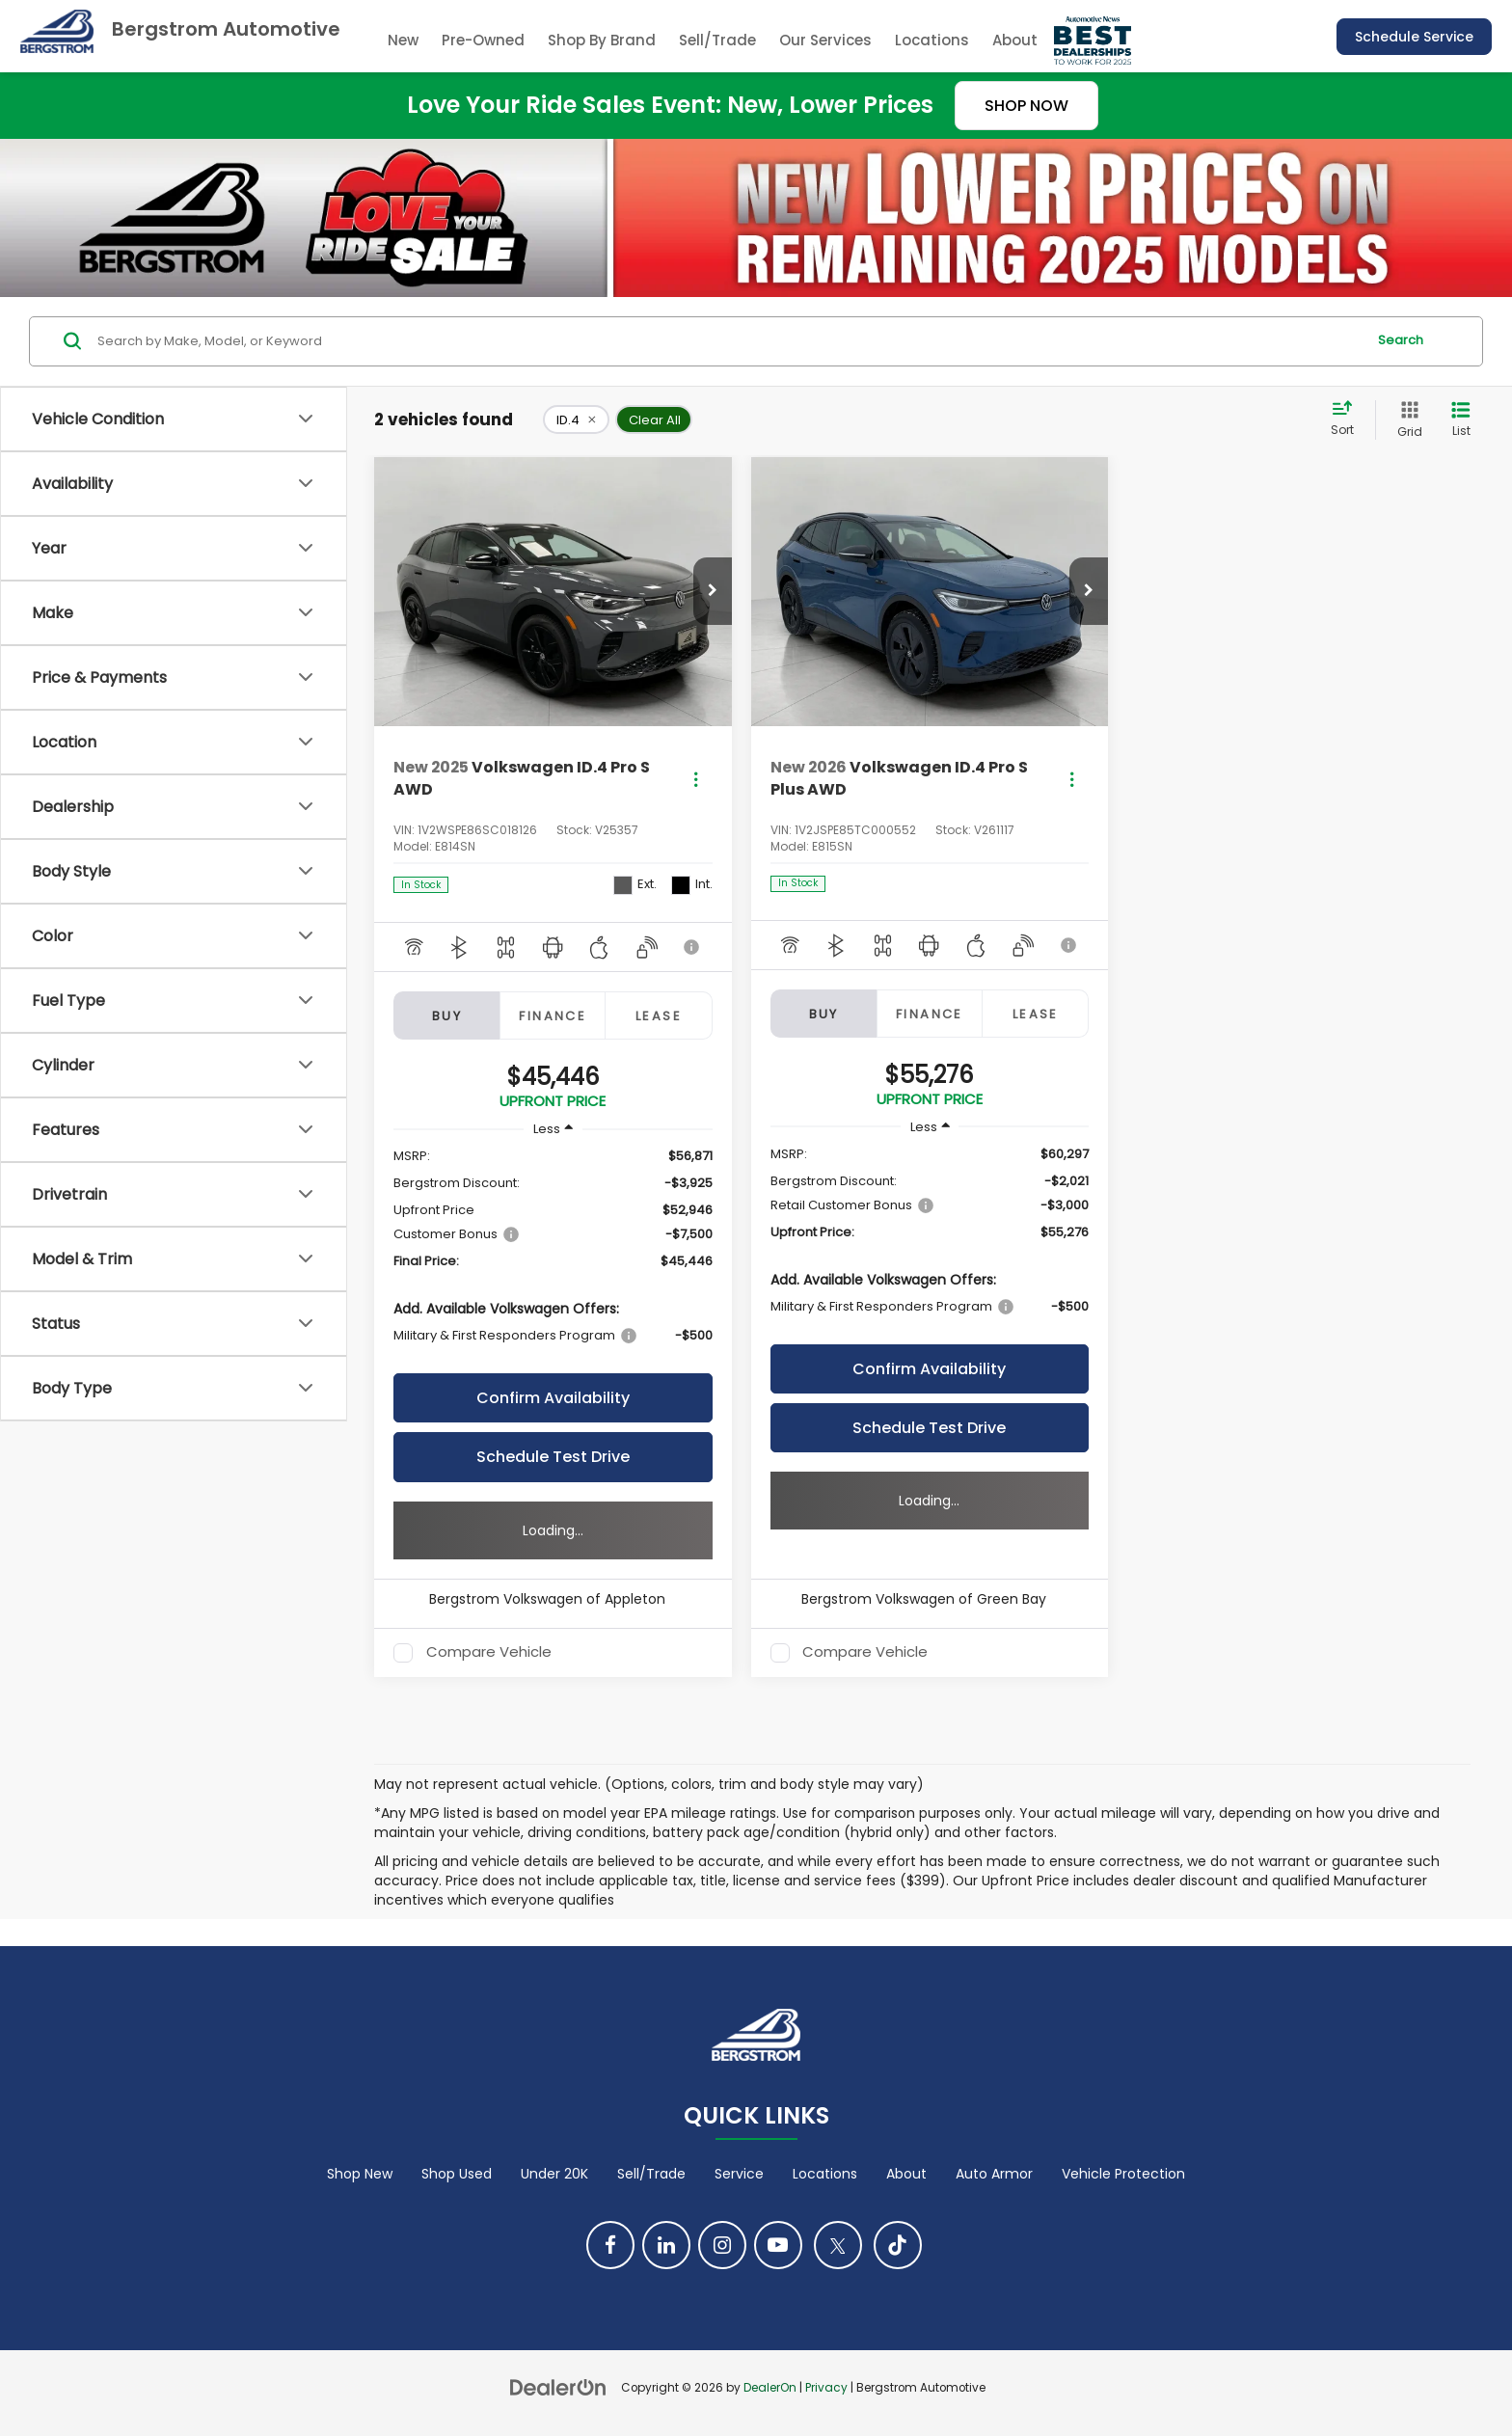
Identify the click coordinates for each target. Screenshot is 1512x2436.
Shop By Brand (602, 40)
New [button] (403, 40)
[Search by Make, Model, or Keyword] (728, 341)
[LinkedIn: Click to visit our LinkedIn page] (666, 2245)
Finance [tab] (552, 1016)
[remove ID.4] (576, 419)
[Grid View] (1406, 420)
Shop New (359, 2173)
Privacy (826, 2387)
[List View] (1461, 420)
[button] (712, 591)
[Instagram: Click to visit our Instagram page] (722, 2245)
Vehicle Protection (1123, 2173)
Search (1400, 340)
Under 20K (554, 2173)
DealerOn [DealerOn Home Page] (769, 2387)
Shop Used (456, 2173)
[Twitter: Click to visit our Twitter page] (838, 2245)
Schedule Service (1414, 36)
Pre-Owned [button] (483, 40)
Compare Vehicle (489, 1653)
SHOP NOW (1026, 106)
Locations (932, 40)
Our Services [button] (825, 40)
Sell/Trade (717, 40)
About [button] (1015, 40)
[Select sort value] (1348, 419)
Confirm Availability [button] (553, 1398)
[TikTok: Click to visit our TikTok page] (898, 2245)
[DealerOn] (558, 2386)
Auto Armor (994, 2173)
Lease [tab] (658, 1016)
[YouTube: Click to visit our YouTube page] (778, 2245)
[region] (553, 1255)
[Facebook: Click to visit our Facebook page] (610, 2245)
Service (739, 2173)
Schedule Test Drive (553, 1457)
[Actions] (696, 779)
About (906, 2173)
